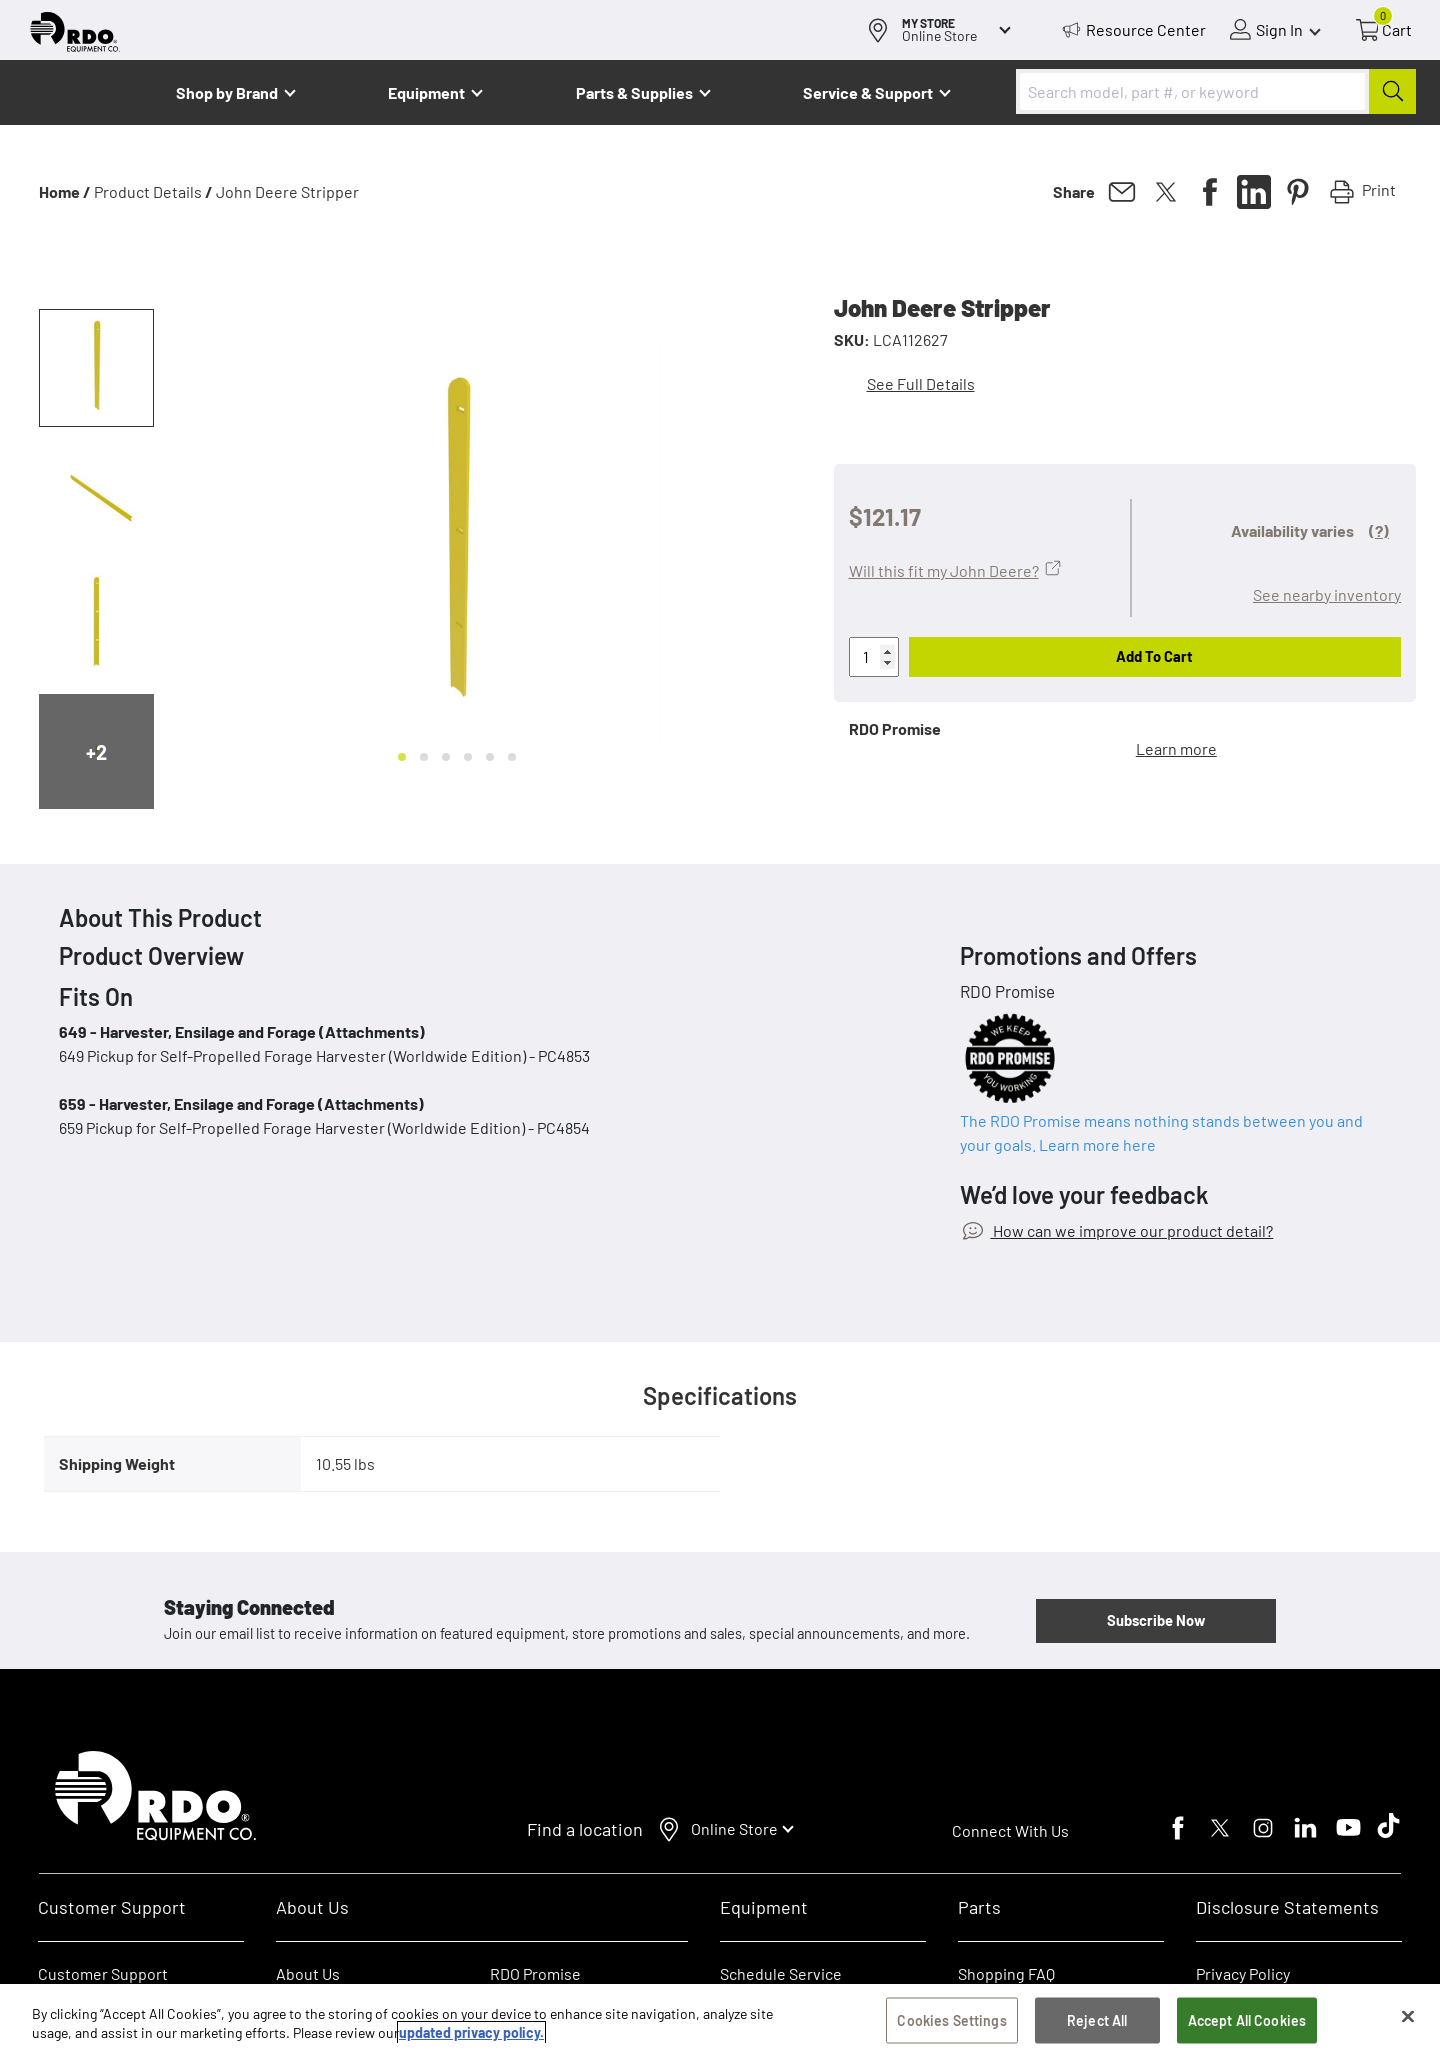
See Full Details (921, 383)
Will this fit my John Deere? (944, 570)
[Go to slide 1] (402, 757)
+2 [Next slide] (96, 752)
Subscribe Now (1156, 1620)
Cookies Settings (951, 2020)
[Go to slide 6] (512, 757)
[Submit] (1392, 91)
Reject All (1097, 2020)
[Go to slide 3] (446, 757)
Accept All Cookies (1247, 2020)
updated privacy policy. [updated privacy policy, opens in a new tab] (471, 2033)
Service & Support (868, 92)
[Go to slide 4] (468, 757)
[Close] (1408, 2017)
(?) (1379, 530)
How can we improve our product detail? (1131, 1230)
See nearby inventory (1327, 594)
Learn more (1176, 748)
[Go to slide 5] (490, 757)
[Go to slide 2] (424, 757)
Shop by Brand (227, 92)
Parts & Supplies (634, 92)
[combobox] (1216, 91)
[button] (96, 368)
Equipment (426, 92)
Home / (65, 191)
